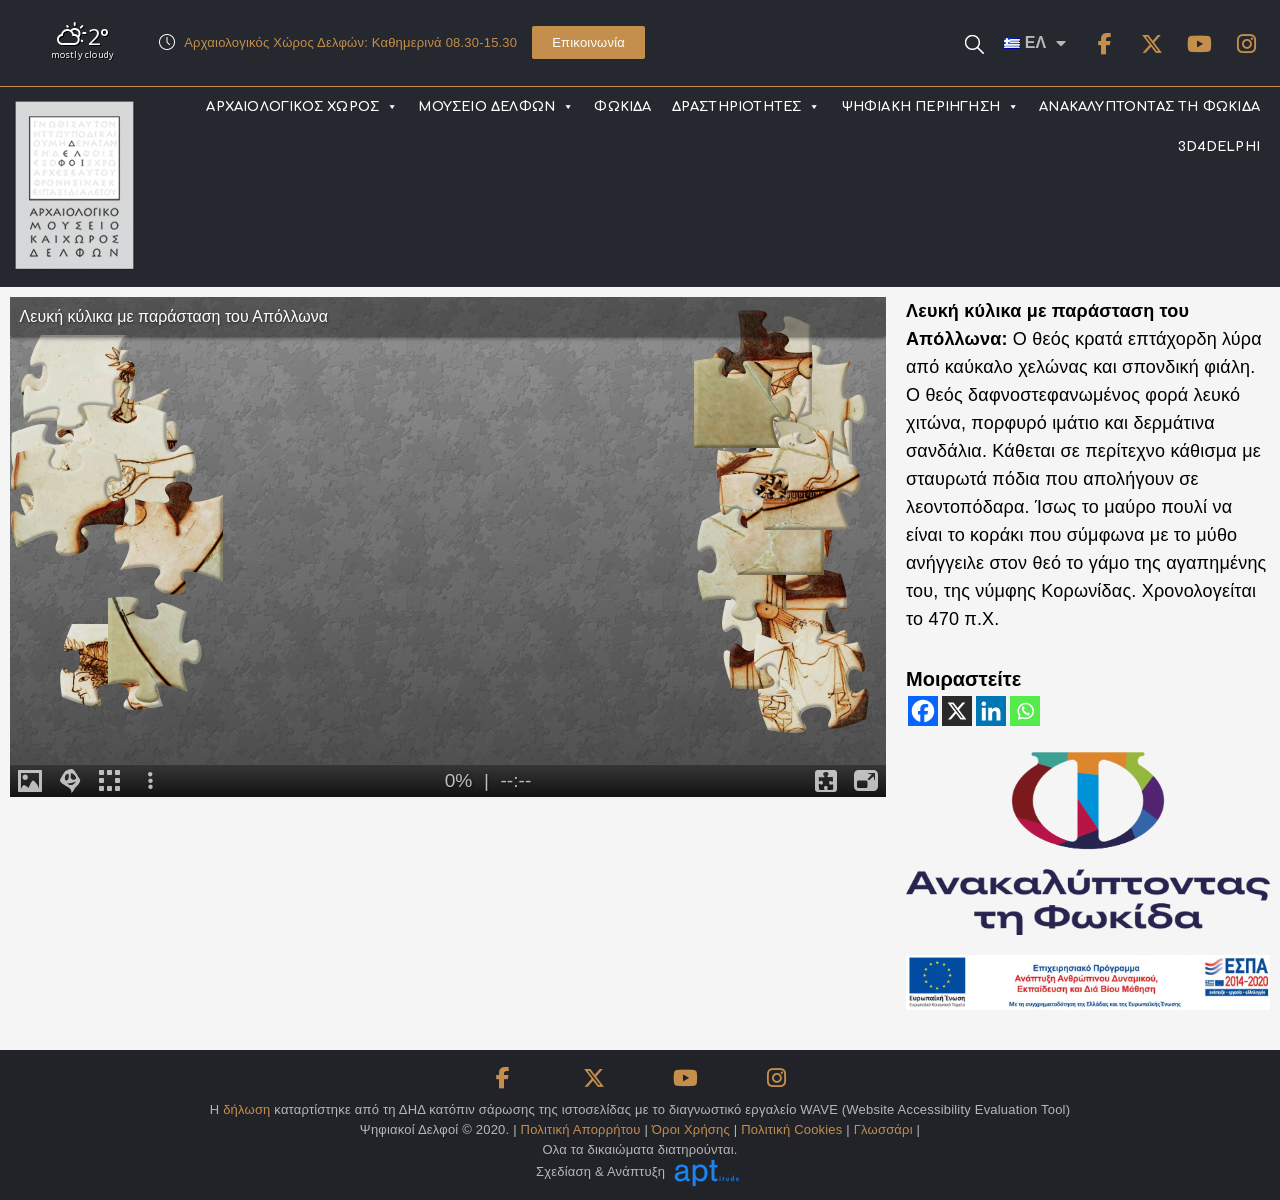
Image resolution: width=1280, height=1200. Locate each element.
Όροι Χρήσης (691, 1129)
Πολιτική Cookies (791, 1129)
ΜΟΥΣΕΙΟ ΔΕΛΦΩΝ (496, 107)
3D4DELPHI (1219, 147)
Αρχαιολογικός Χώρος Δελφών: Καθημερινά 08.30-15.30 (350, 42)
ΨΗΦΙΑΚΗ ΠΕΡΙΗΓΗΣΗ (930, 107)
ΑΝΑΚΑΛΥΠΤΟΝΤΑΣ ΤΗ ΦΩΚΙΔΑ (1149, 107)
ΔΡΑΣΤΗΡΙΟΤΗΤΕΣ (746, 107)
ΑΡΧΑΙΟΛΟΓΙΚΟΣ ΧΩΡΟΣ (302, 107)
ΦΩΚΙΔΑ (622, 107)
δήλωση (246, 1109)
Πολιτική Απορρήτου (581, 1129)
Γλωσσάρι (883, 1129)
